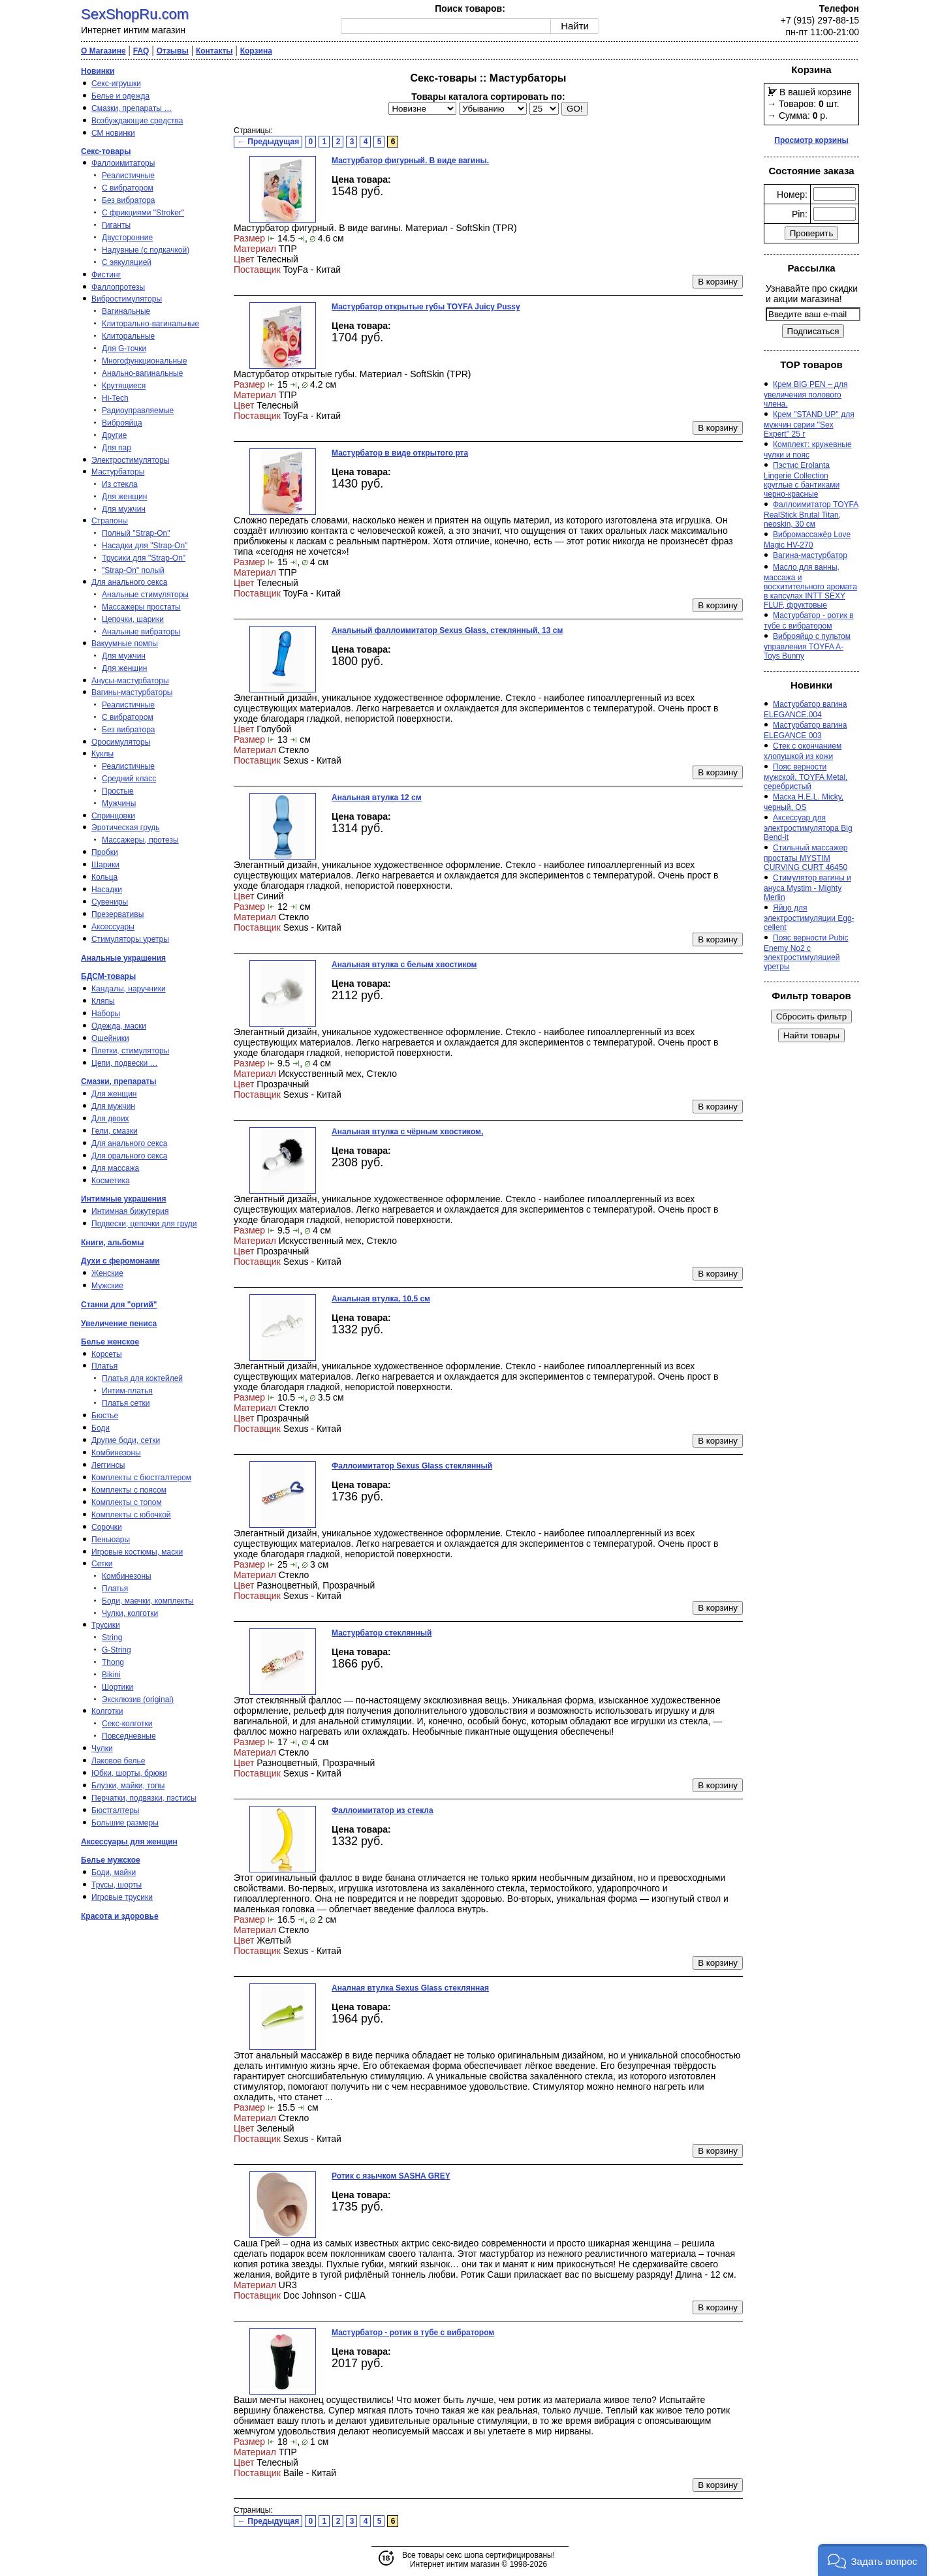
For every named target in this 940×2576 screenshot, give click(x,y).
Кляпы (103, 1001)
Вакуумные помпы (124, 643)
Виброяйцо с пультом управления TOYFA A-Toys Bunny (807, 646)
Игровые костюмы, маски (137, 1552)
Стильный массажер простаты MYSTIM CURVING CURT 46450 (805, 857)
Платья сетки (125, 1403)
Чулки (102, 1748)
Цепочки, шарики (133, 619)
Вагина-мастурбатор (810, 555)
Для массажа (115, 1168)
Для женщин (125, 496)
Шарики (105, 864)
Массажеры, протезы (140, 840)
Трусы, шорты (116, 1884)
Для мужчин (124, 509)
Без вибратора (128, 200)
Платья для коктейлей (142, 1378)
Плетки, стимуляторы (130, 1050)
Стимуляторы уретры (130, 939)
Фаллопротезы (118, 287)
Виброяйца (122, 422)
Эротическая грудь (125, 827)
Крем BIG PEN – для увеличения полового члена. (805, 394)
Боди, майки (113, 1872)
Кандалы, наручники (128, 988)
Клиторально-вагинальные (150, 323)
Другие (114, 435)
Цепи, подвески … (124, 1063)
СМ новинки (113, 133)
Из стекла (120, 484)
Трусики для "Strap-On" (143, 558)
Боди (100, 1428)
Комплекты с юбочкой (131, 1514)
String (112, 1637)
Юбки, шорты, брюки (129, 1773)
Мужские (107, 1285)
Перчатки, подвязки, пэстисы (143, 1798)
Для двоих (110, 1118)
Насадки (106, 889)
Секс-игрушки (116, 83)
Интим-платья (127, 1390)
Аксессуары (112, 926)
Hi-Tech (115, 398)
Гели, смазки (114, 1131)
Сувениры (109, 902)
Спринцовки (113, 815)
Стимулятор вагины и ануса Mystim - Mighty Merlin (807, 887)
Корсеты (106, 1354)
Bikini (111, 1674)
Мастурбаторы (117, 471)
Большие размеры (125, 1822)
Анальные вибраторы (141, 631)
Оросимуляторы (120, 742)
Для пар (116, 447)
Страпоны (109, 520)
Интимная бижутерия (129, 1211)
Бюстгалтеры (115, 1810)
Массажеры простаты (141, 607)
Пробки (104, 852)
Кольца (104, 877)
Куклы (102, 753)
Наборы (105, 1013)
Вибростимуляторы (126, 298)
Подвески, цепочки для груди (144, 1223)
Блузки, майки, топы (127, 1785)
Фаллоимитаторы (123, 163)
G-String (116, 1649)
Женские (107, 1273)
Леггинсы (108, 1465)
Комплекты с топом (126, 1502)
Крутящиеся (124, 385)
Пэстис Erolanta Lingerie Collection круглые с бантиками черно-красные (801, 480)
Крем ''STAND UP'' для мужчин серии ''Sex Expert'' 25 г (809, 424)
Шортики (117, 1687)
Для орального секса (129, 1155)
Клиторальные (128, 336)
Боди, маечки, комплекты (148, 1601)
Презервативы (117, 914)
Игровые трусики (122, 1897)
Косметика (110, 1180)
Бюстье (104, 1415)
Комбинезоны (116, 1452)
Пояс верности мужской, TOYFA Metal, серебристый (805, 776)
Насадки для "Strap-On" (144, 545)
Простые (118, 791)
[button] (872, 2560)
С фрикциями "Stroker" (143, 212)
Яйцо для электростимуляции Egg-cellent (809, 917)
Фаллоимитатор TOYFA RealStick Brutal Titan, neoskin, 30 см (811, 514)
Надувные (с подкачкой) (145, 250)
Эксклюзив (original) (138, 1699)
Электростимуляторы (130, 460)
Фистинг (106, 274)
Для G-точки (124, 348)
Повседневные (129, 1736)
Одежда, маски (118, 1026)
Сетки (101, 1563)
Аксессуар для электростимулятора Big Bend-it (808, 827)
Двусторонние (127, 237)
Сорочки (106, 1527)
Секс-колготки (127, 1723)
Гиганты (116, 225)
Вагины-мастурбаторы (131, 692)
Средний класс (129, 778)
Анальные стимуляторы (145, 594)
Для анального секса (129, 582)
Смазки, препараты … (131, 108)
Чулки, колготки (130, 1613)
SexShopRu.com (135, 14)
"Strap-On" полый (133, 570)
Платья (104, 1366)
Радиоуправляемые (138, 410)
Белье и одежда (120, 96)
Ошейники (110, 1038)
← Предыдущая (268, 141)
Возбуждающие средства (137, 120)
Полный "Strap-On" (136, 533)
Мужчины (119, 803)
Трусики (105, 1625)
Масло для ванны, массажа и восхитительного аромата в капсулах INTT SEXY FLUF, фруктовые (810, 586)
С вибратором (127, 188)
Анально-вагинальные (142, 373)
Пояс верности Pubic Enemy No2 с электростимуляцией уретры (806, 952)
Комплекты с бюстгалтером (141, 1477)
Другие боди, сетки (125, 1440)
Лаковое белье (118, 1760)
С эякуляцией (126, 262)
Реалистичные (128, 175)
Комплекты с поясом (128, 1490)
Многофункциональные (144, 360)
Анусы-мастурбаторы (130, 680)
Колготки (107, 1711)
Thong (113, 1662)
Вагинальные (126, 311)
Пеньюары (110, 1539)
